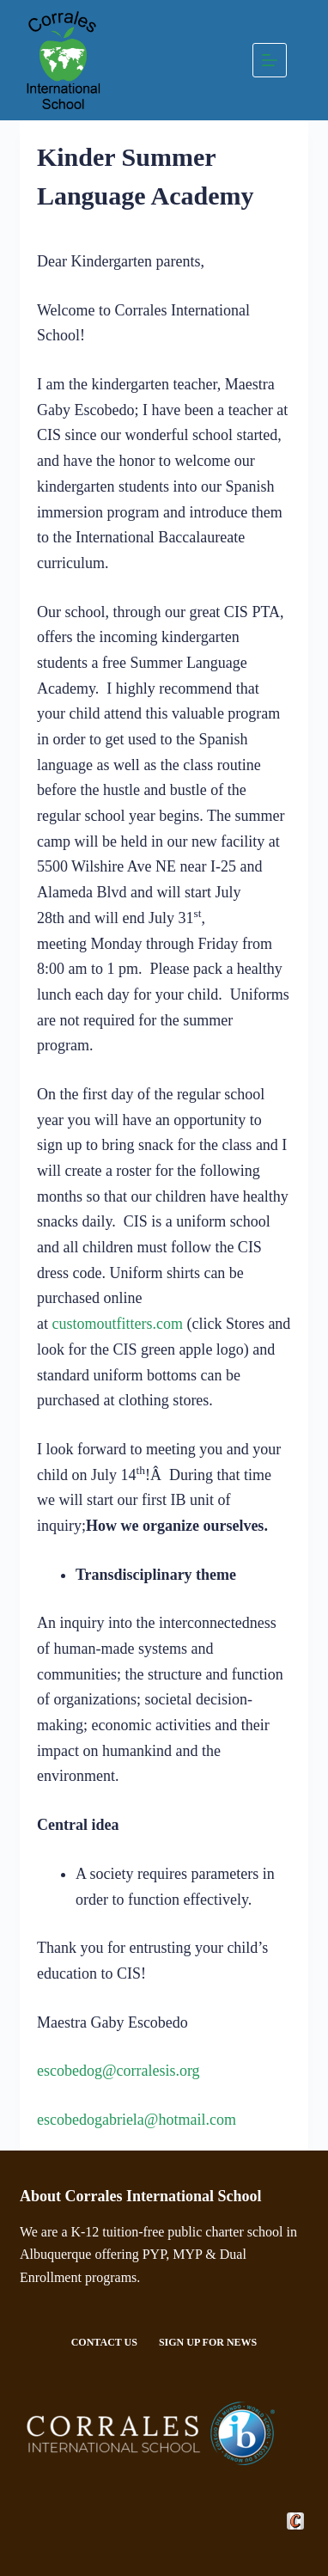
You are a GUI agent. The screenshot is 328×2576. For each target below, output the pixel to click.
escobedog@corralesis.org (118, 2070)
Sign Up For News (208, 2342)
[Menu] (269, 60)
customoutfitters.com (117, 1323)
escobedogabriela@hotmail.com (136, 2119)
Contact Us (104, 2342)
